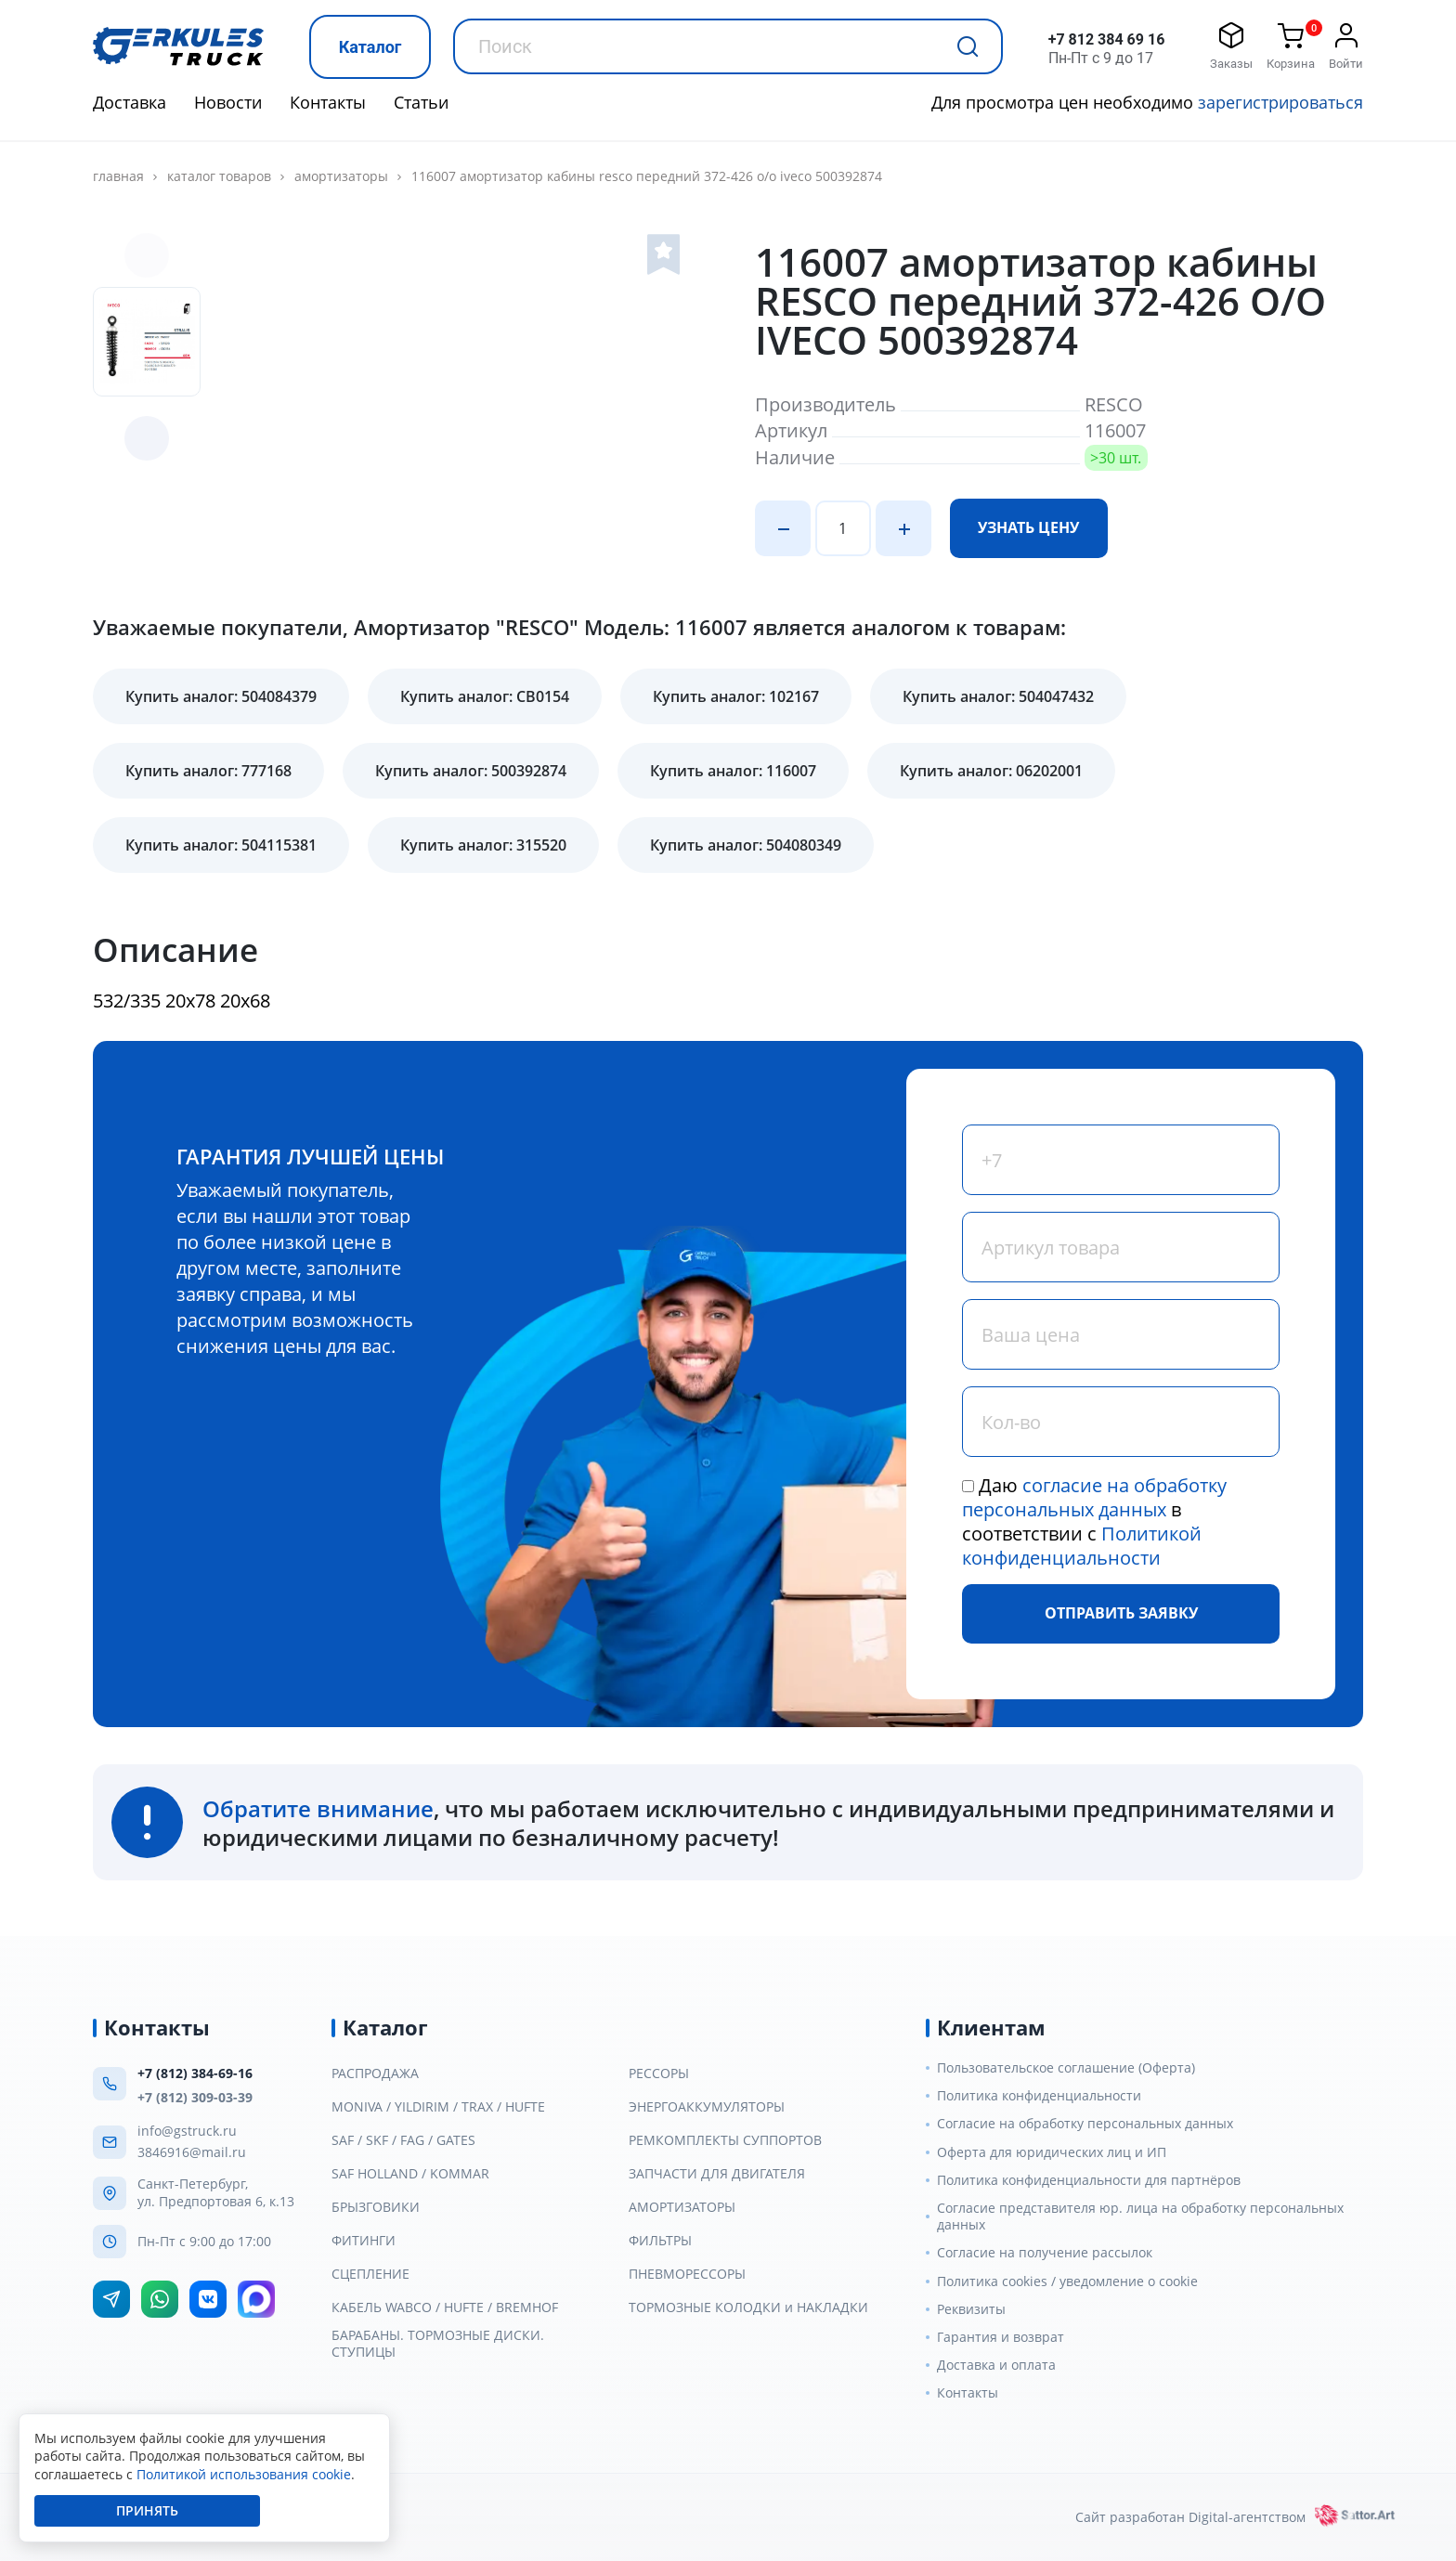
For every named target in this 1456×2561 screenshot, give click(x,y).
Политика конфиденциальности (1039, 2095)
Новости (228, 102)
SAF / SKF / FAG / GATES (403, 2140)
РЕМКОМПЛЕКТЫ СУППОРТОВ (725, 2140)
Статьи (421, 102)
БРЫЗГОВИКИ (376, 2207)
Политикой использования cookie (243, 2474)
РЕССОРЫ (659, 2073)
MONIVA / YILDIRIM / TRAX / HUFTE (438, 2107)
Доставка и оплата (996, 2365)
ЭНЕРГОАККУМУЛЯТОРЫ (707, 2107)
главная (118, 176)
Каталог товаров (219, 176)
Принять (147, 2510)
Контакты (328, 102)
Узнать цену (1028, 527)
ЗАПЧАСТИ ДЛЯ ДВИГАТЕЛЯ (717, 2173)
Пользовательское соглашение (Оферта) (1066, 2068)
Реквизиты (971, 2309)
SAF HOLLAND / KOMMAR (410, 2173)
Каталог (370, 47)
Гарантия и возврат (1000, 2337)
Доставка (129, 102)
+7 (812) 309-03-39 (195, 2097)
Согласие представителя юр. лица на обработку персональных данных (1140, 2216)
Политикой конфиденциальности (1082, 1545)
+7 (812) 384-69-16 (195, 2073)
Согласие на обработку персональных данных (1085, 2123)
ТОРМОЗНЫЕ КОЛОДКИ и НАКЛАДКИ (748, 2307)
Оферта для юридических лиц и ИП (1051, 2152)
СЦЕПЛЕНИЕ (371, 2274)
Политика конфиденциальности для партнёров (1089, 2180)
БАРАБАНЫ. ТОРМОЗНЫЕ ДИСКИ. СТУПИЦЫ (438, 2343)
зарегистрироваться (1280, 102)
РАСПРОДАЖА (375, 2073)
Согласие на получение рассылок (1044, 2252)
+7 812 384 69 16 (1106, 39)
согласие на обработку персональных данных (1094, 1497)
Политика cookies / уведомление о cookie (1067, 2281)
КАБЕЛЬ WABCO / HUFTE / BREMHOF (445, 2307)
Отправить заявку (1121, 1613)
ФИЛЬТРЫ (660, 2240)
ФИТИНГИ (364, 2240)
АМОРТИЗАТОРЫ (341, 176)
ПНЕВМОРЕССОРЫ (687, 2274)
